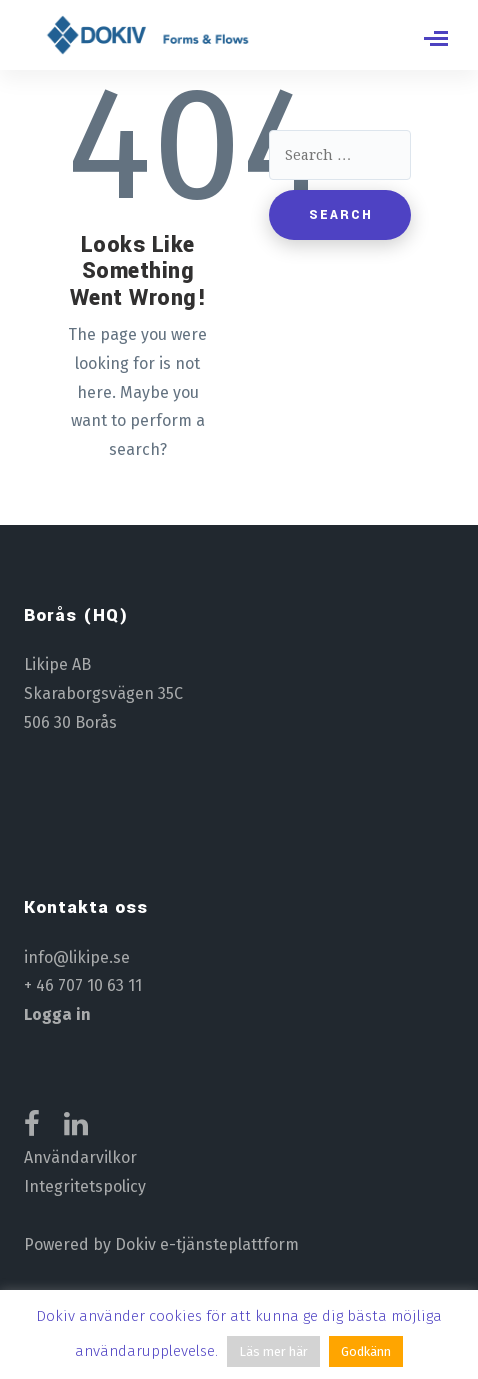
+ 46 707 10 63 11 (83, 985)
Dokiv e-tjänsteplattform (207, 1244)
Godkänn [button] (366, 1351)
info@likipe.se (77, 957)
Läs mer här (273, 1351)
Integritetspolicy (85, 1186)
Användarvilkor (80, 1157)
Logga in (57, 1014)
